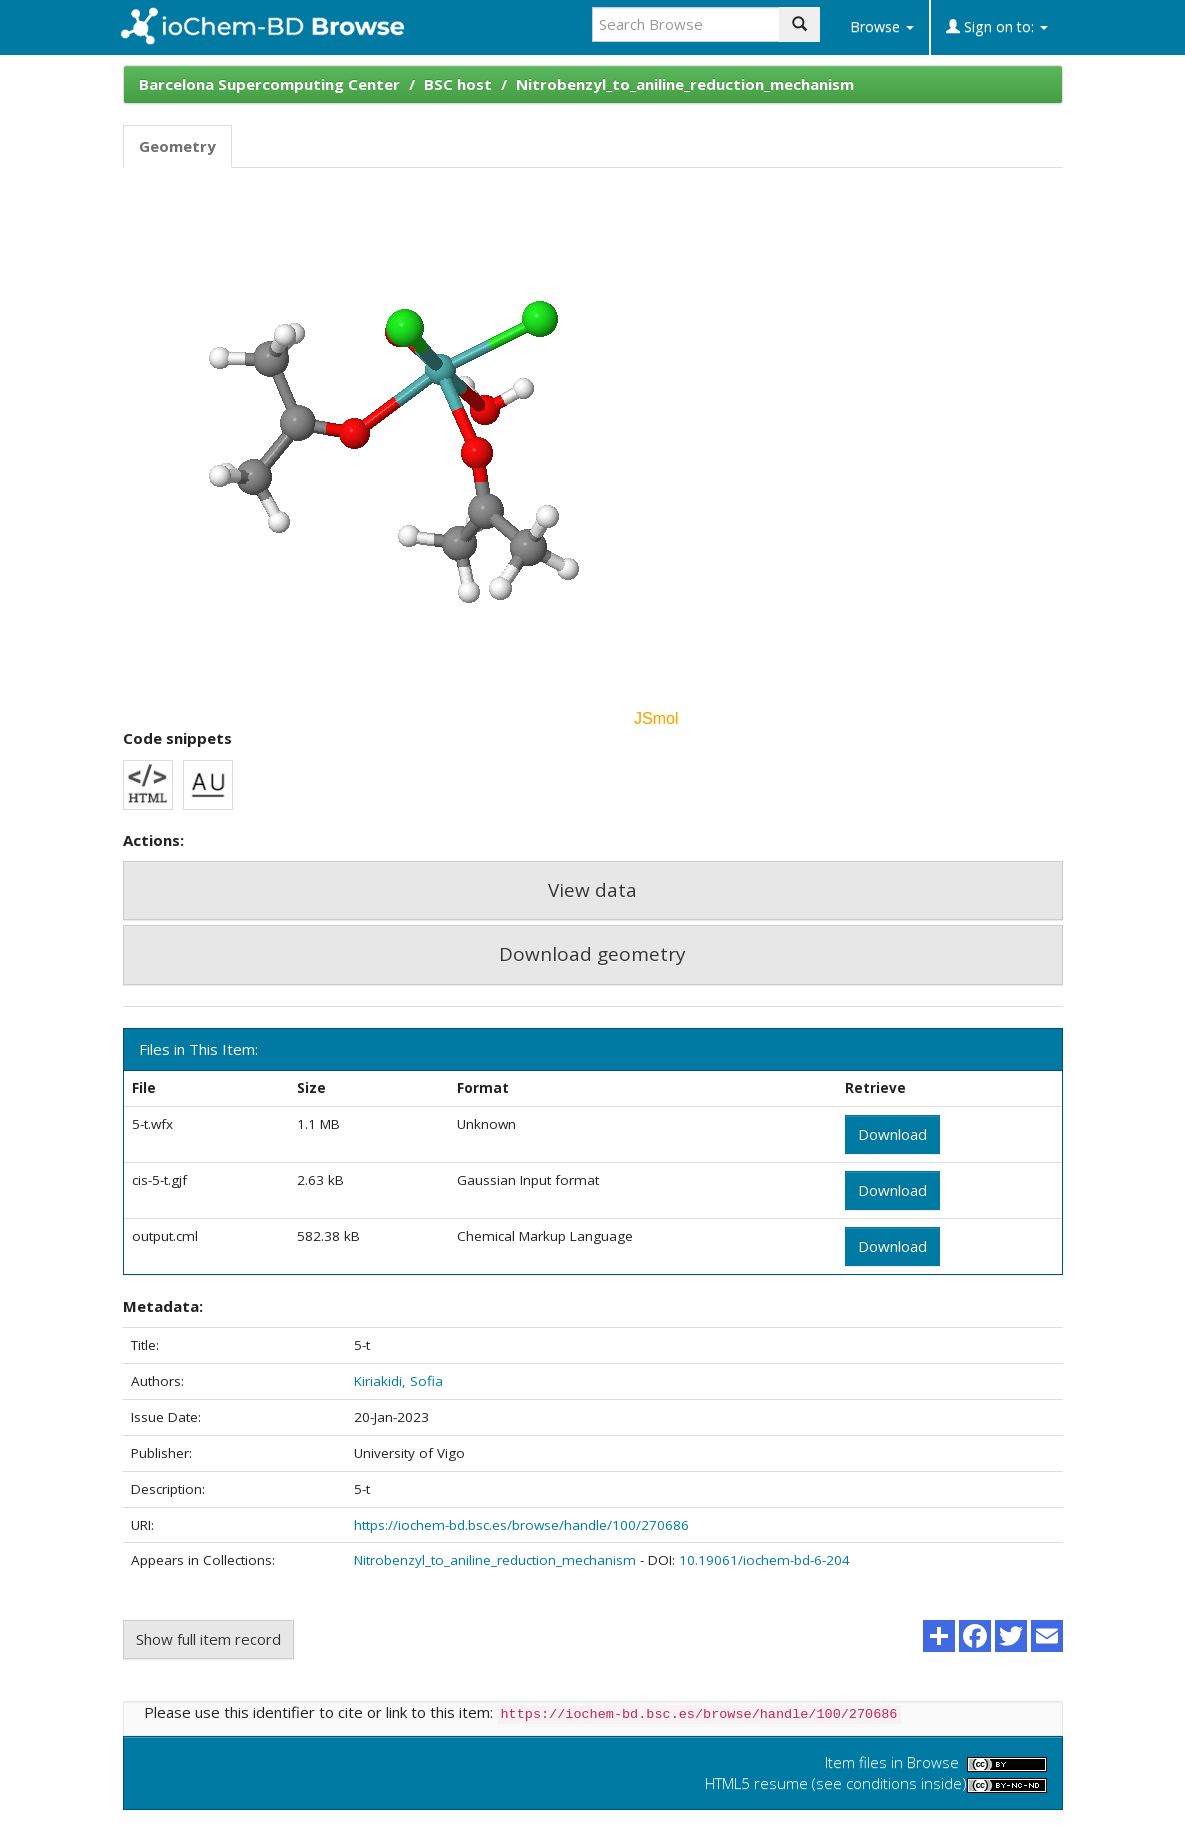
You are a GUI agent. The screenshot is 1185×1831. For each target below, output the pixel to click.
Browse (882, 26)
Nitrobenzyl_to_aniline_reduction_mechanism (685, 84)
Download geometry (592, 954)
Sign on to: (997, 26)
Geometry (177, 146)
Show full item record (208, 1639)
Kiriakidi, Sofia (398, 1381)
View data (592, 890)
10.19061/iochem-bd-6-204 (764, 1560)
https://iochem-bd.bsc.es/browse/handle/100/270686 (521, 1525)
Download (892, 1134)
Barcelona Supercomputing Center (269, 84)
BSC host (458, 84)
